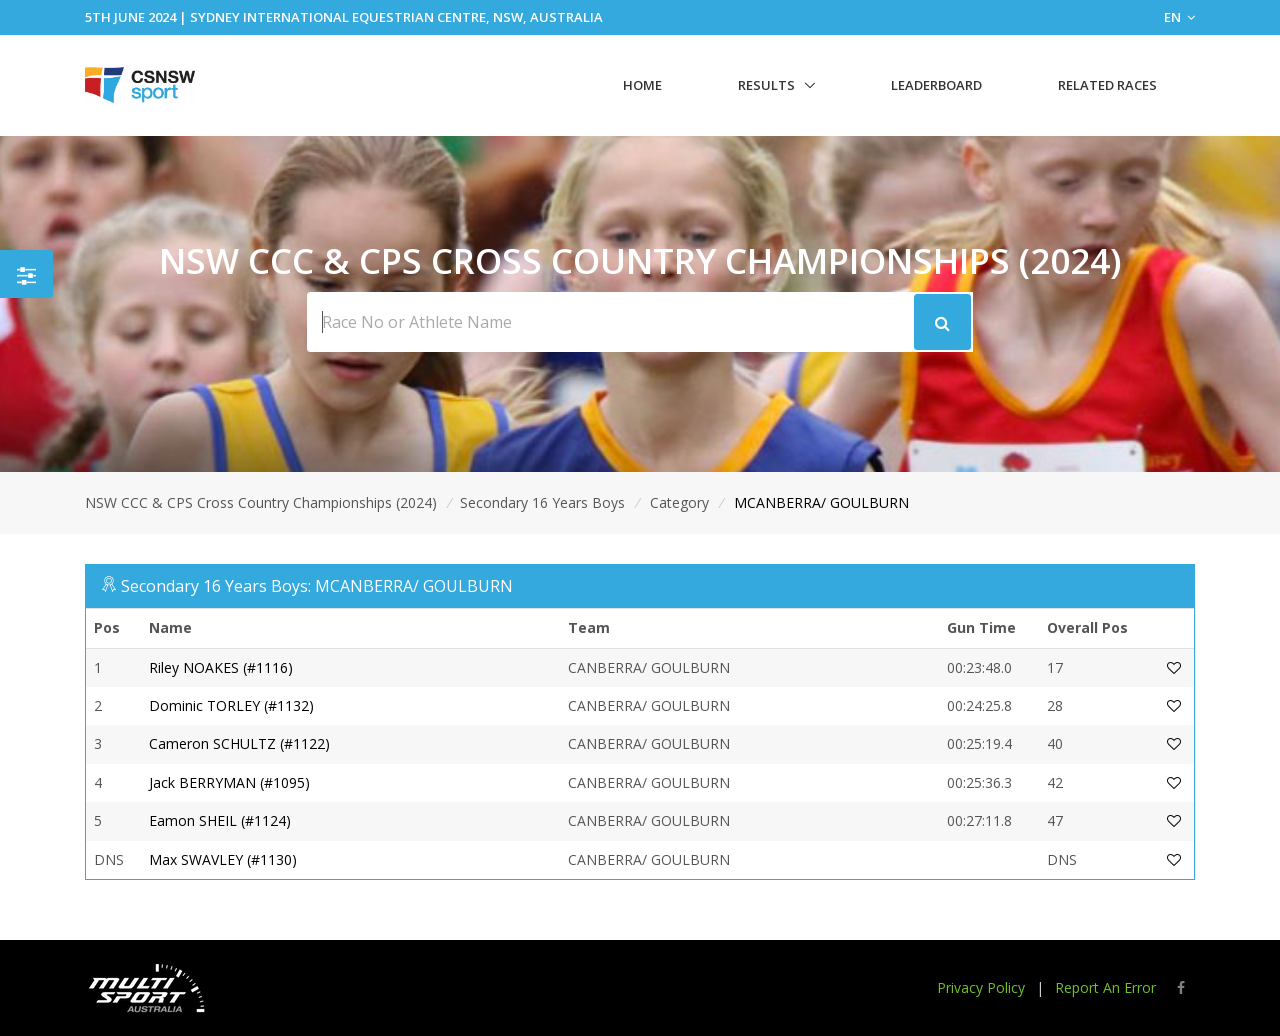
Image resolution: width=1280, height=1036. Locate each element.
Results (766, 85)
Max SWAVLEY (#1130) (223, 859)
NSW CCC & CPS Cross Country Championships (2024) (261, 502)
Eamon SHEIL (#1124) (220, 820)
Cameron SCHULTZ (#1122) (239, 743)
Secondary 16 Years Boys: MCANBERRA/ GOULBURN (317, 586)
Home (642, 85)
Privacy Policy (981, 987)
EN (1179, 17)
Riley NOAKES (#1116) (221, 667)
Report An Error (1105, 987)
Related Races (1107, 85)
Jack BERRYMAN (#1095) (229, 782)
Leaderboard (936, 85)
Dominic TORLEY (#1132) (231, 705)
